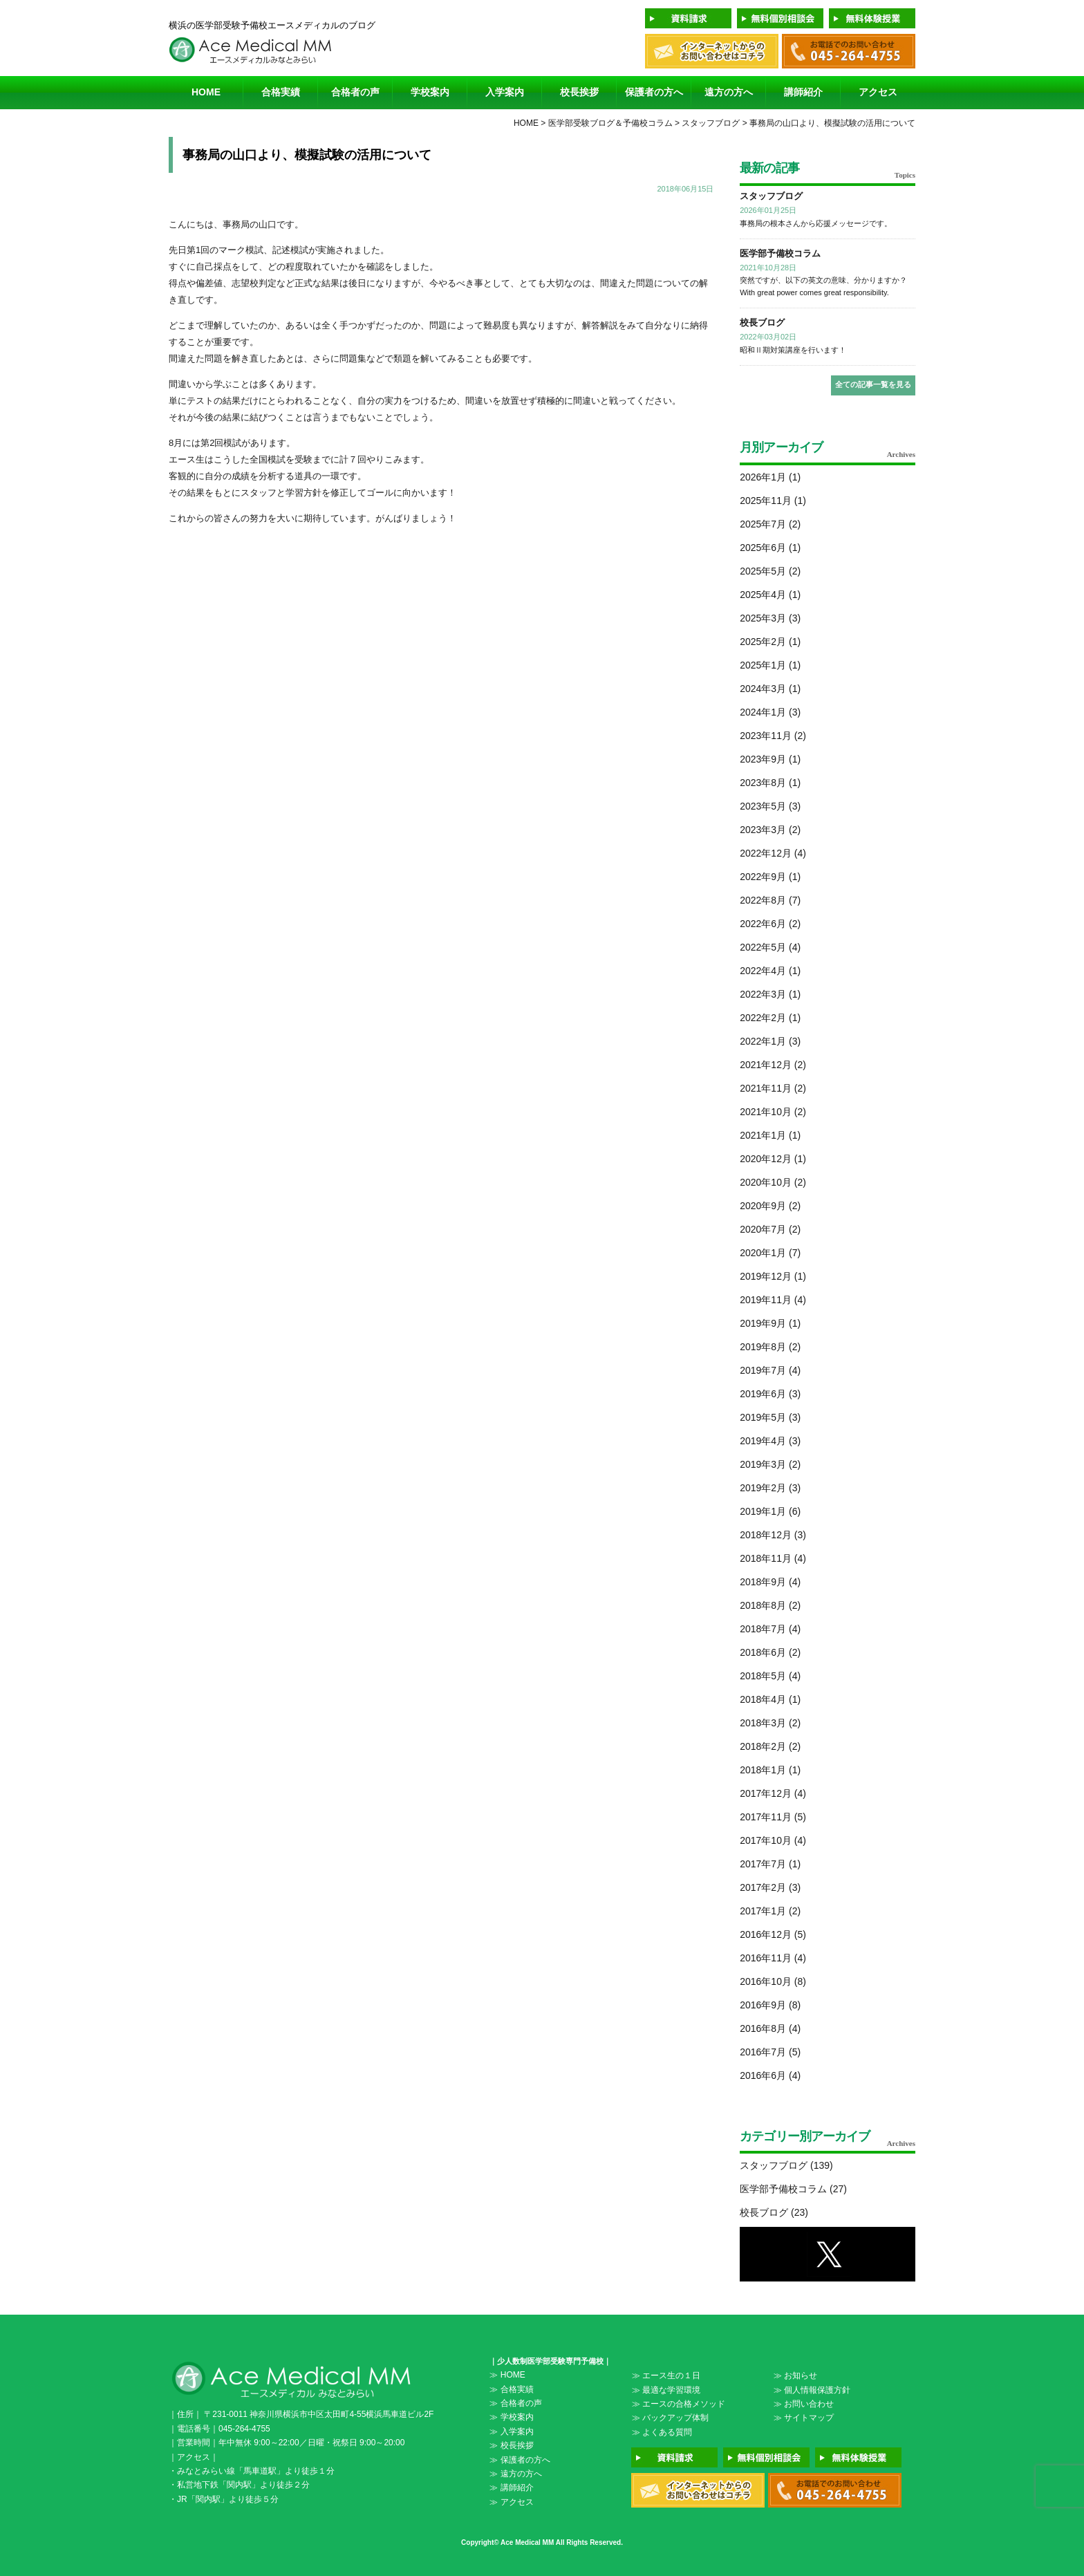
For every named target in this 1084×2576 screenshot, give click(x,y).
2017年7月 (763, 1863)
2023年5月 (763, 806)
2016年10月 (766, 1981)
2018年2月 (763, 1746)
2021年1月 (763, 1135)
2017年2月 (763, 1887)
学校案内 (430, 91)
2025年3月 (763, 618)
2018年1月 (763, 1769)
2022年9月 (763, 876)
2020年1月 (763, 1252)
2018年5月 (763, 1675)
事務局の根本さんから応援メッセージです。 (816, 223)
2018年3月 (763, 1722)
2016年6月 (763, 2075)
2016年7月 (763, 2051)
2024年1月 (763, 712)
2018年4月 (763, 1699)
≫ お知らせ (795, 2375)
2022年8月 (763, 900)
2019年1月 (763, 1511)
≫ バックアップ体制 (670, 2418)
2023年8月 (763, 782)
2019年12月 (766, 1276)
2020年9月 (763, 1205)
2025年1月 (763, 665)
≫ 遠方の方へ (515, 2474)
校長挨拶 (579, 91)
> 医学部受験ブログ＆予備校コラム (606, 123)
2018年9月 (763, 1581)
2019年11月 (766, 1299)
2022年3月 (763, 994)
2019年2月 (763, 1487)
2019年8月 (763, 1346)
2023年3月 (763, 829)
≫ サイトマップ (804, 2418)
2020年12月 (766, 1158)
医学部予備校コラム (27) (793, 2188)
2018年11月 (766, 1558)
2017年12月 (766, 1793)
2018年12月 (766, 1534)
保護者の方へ (654, 91)
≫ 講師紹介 (511, 2487)
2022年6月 (763, 923)
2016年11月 (766, 1957)
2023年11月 (766, 735)
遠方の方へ (728, 91)
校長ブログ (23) (774, 2212)
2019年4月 (763, 1440)
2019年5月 (763, 1417)
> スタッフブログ (707, 123)
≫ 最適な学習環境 (666, 2390)
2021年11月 (766, 1088)
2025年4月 (763, 594)
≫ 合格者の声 (515, 2403)
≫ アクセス (511, 2502)
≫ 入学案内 (511, 2431)
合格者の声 (355, 91)
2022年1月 (763, 1041)
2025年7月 (763, 524)
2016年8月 (763, 2028)
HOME (206, 91)
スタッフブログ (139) (786, 2165)
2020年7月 (763, 1229)
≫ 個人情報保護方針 (812, 2390)
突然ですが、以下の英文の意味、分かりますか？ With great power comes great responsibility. (823, 286)
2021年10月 (766, 1111)
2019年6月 (763, 1393)
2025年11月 (766, 500)
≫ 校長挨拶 (511, 2445)
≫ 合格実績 (511, 2389)
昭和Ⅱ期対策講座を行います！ (793, 350)
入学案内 (504, 91)
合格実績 (280, 91)
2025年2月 (763, 641)
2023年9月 (763, 759)
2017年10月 (766, 1840)
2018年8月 (763, 1605)
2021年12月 (766, 1064)
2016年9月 (763, 2004)
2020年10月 (766, 1182)
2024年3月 (763, 688)
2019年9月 (763, 1323)
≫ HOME (507, 2375)
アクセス (878, 91)
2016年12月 (766, 1934)
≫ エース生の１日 (666, 2375)
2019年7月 (763, 1370)
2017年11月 (766, 1816)
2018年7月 (763, 1628)
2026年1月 (763, 477)
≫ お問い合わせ (804, 2404)
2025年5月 (763, 571)
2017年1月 (763, 1910)
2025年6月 (763, 547)
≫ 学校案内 (511, 2417)
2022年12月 (766, 853)
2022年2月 (763, 1017)
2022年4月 (763, 970)
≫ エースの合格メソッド (678, 2404)
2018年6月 (763, 1652)
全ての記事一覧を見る (873, 384)
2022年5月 (763, 947)
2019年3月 (763, 1464)
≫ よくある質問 (662, 2432)
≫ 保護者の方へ (519, 2460)
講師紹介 (803, 91)
